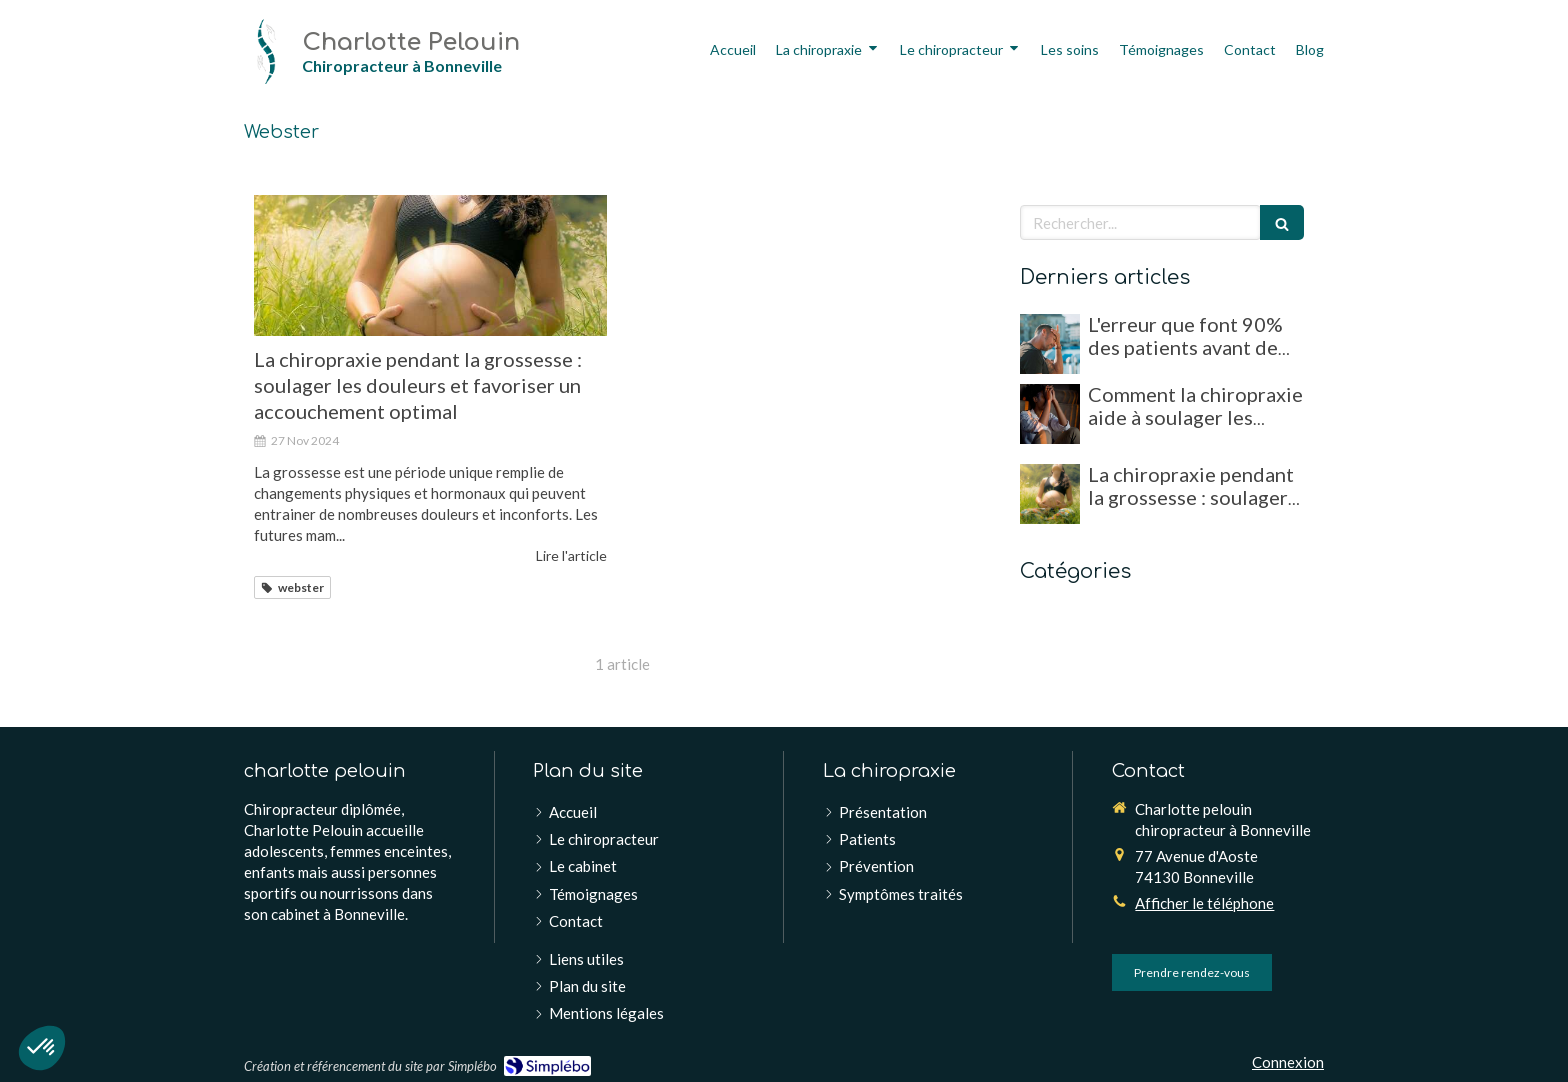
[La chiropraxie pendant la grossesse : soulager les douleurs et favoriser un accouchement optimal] (430, 265)
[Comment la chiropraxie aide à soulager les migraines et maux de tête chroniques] (1050, 414)
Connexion (1288, 1062)
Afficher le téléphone (1204, 903)
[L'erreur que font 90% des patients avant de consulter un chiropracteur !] (1050, 344)
